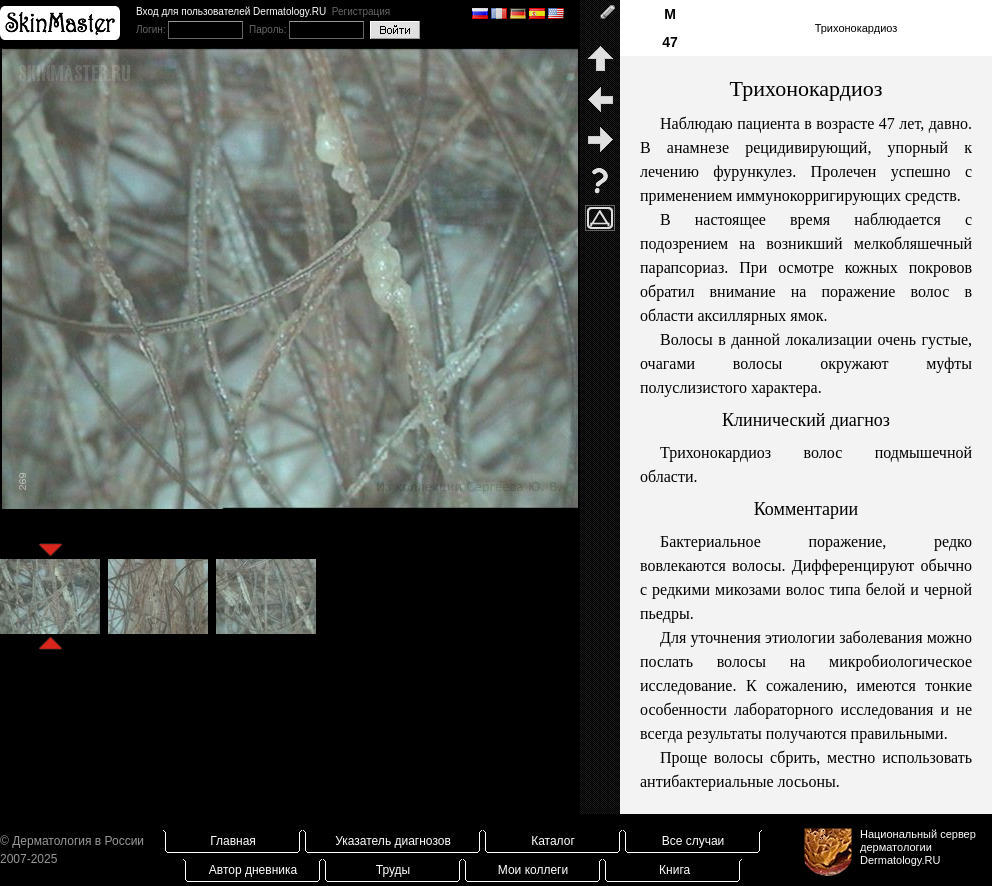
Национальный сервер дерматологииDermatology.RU (918, 847)
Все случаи (693, 841)
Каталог (553, 841)
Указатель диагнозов (393, 841)
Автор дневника (253, 870)
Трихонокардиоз (856, 28)
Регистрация (361, 11)
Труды (393, 870)
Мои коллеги (533, 870)
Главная (233, 841)
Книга (674, 870)
